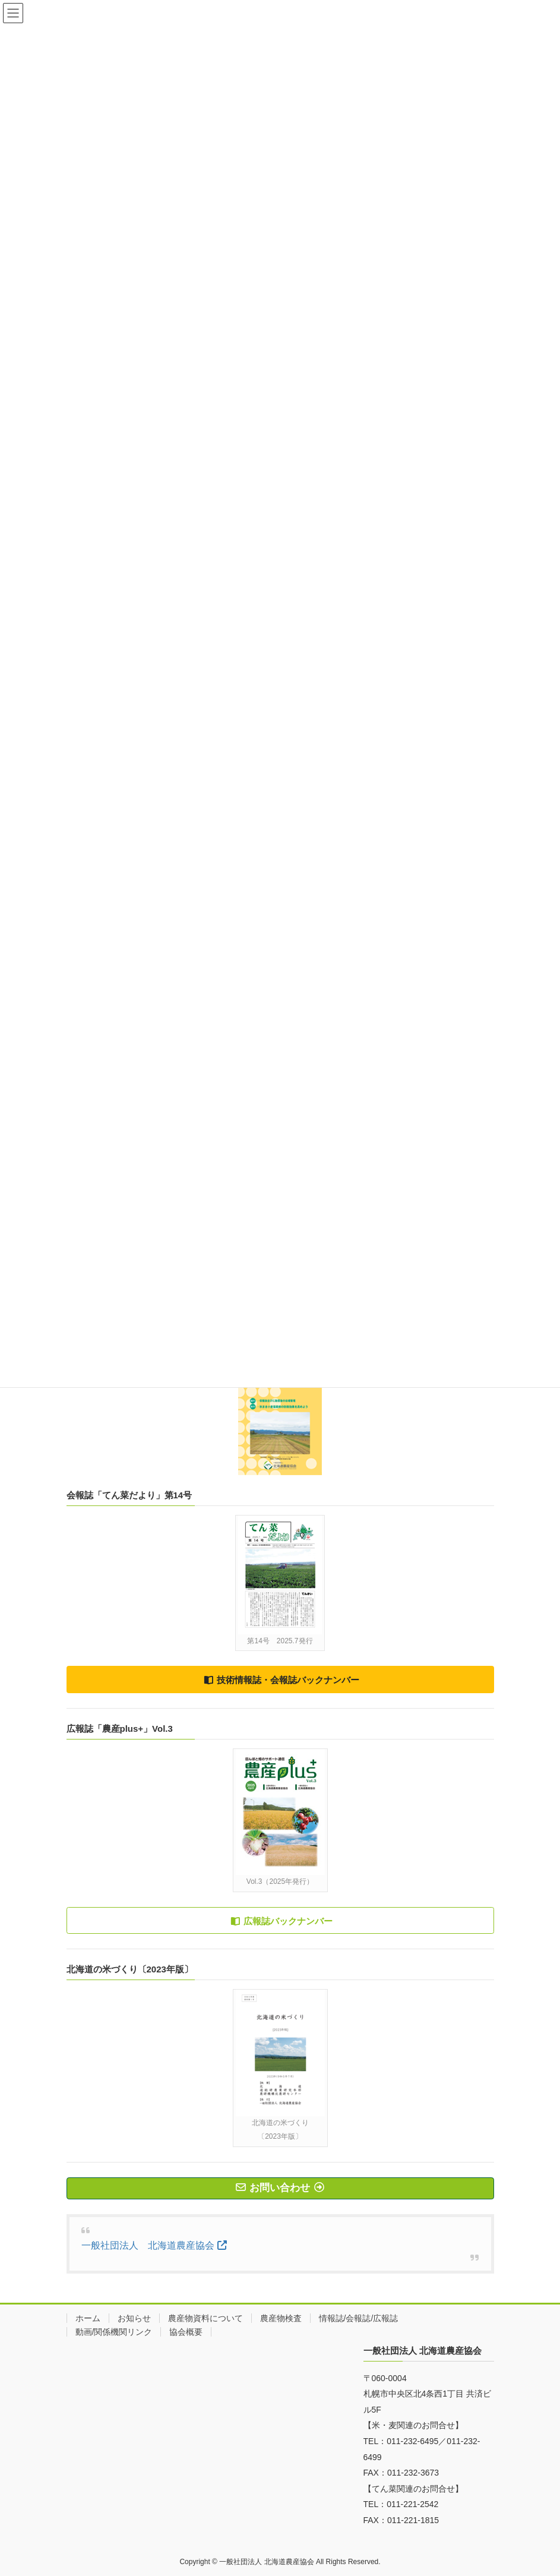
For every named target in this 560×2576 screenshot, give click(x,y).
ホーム (87, 2318)
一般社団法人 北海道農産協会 (147, 2245)
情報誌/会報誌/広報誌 (358, 2318)
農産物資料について (205, 2318)
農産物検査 (281, 2318)
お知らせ (134, 2318)
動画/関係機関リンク (114, 2332)
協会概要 (186, 2332)
